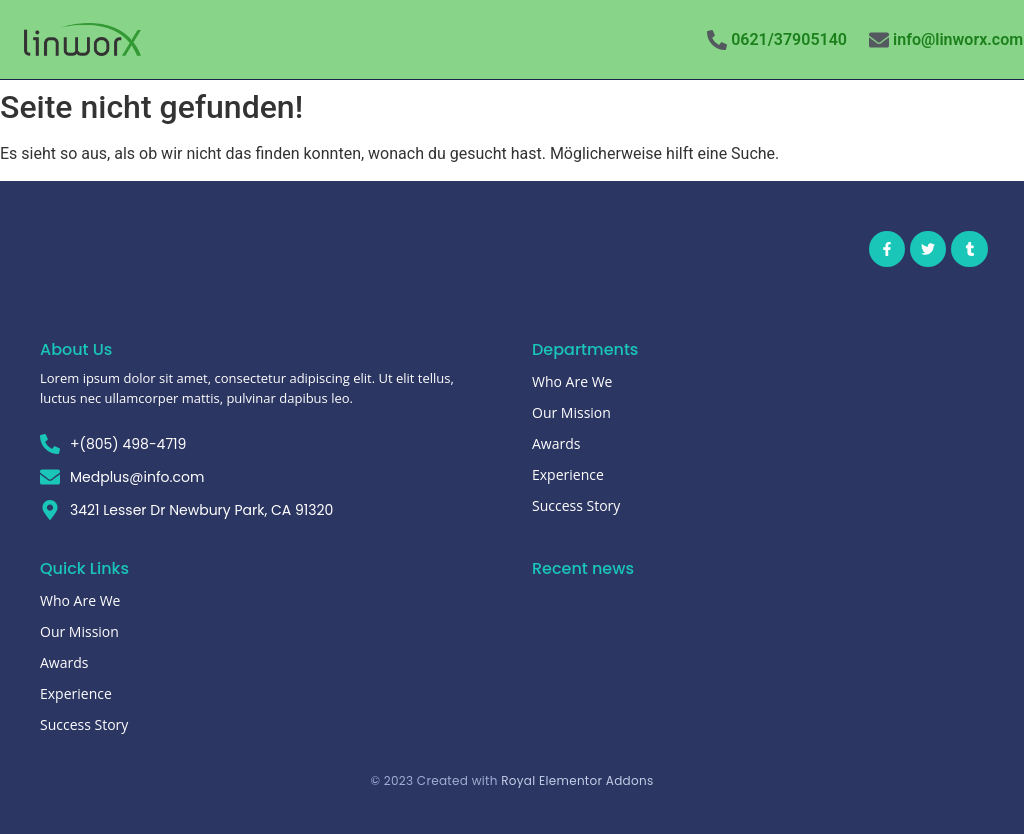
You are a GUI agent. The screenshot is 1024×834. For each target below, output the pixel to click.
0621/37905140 (789, 39)
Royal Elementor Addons (577, 780)
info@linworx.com (958, 39)
